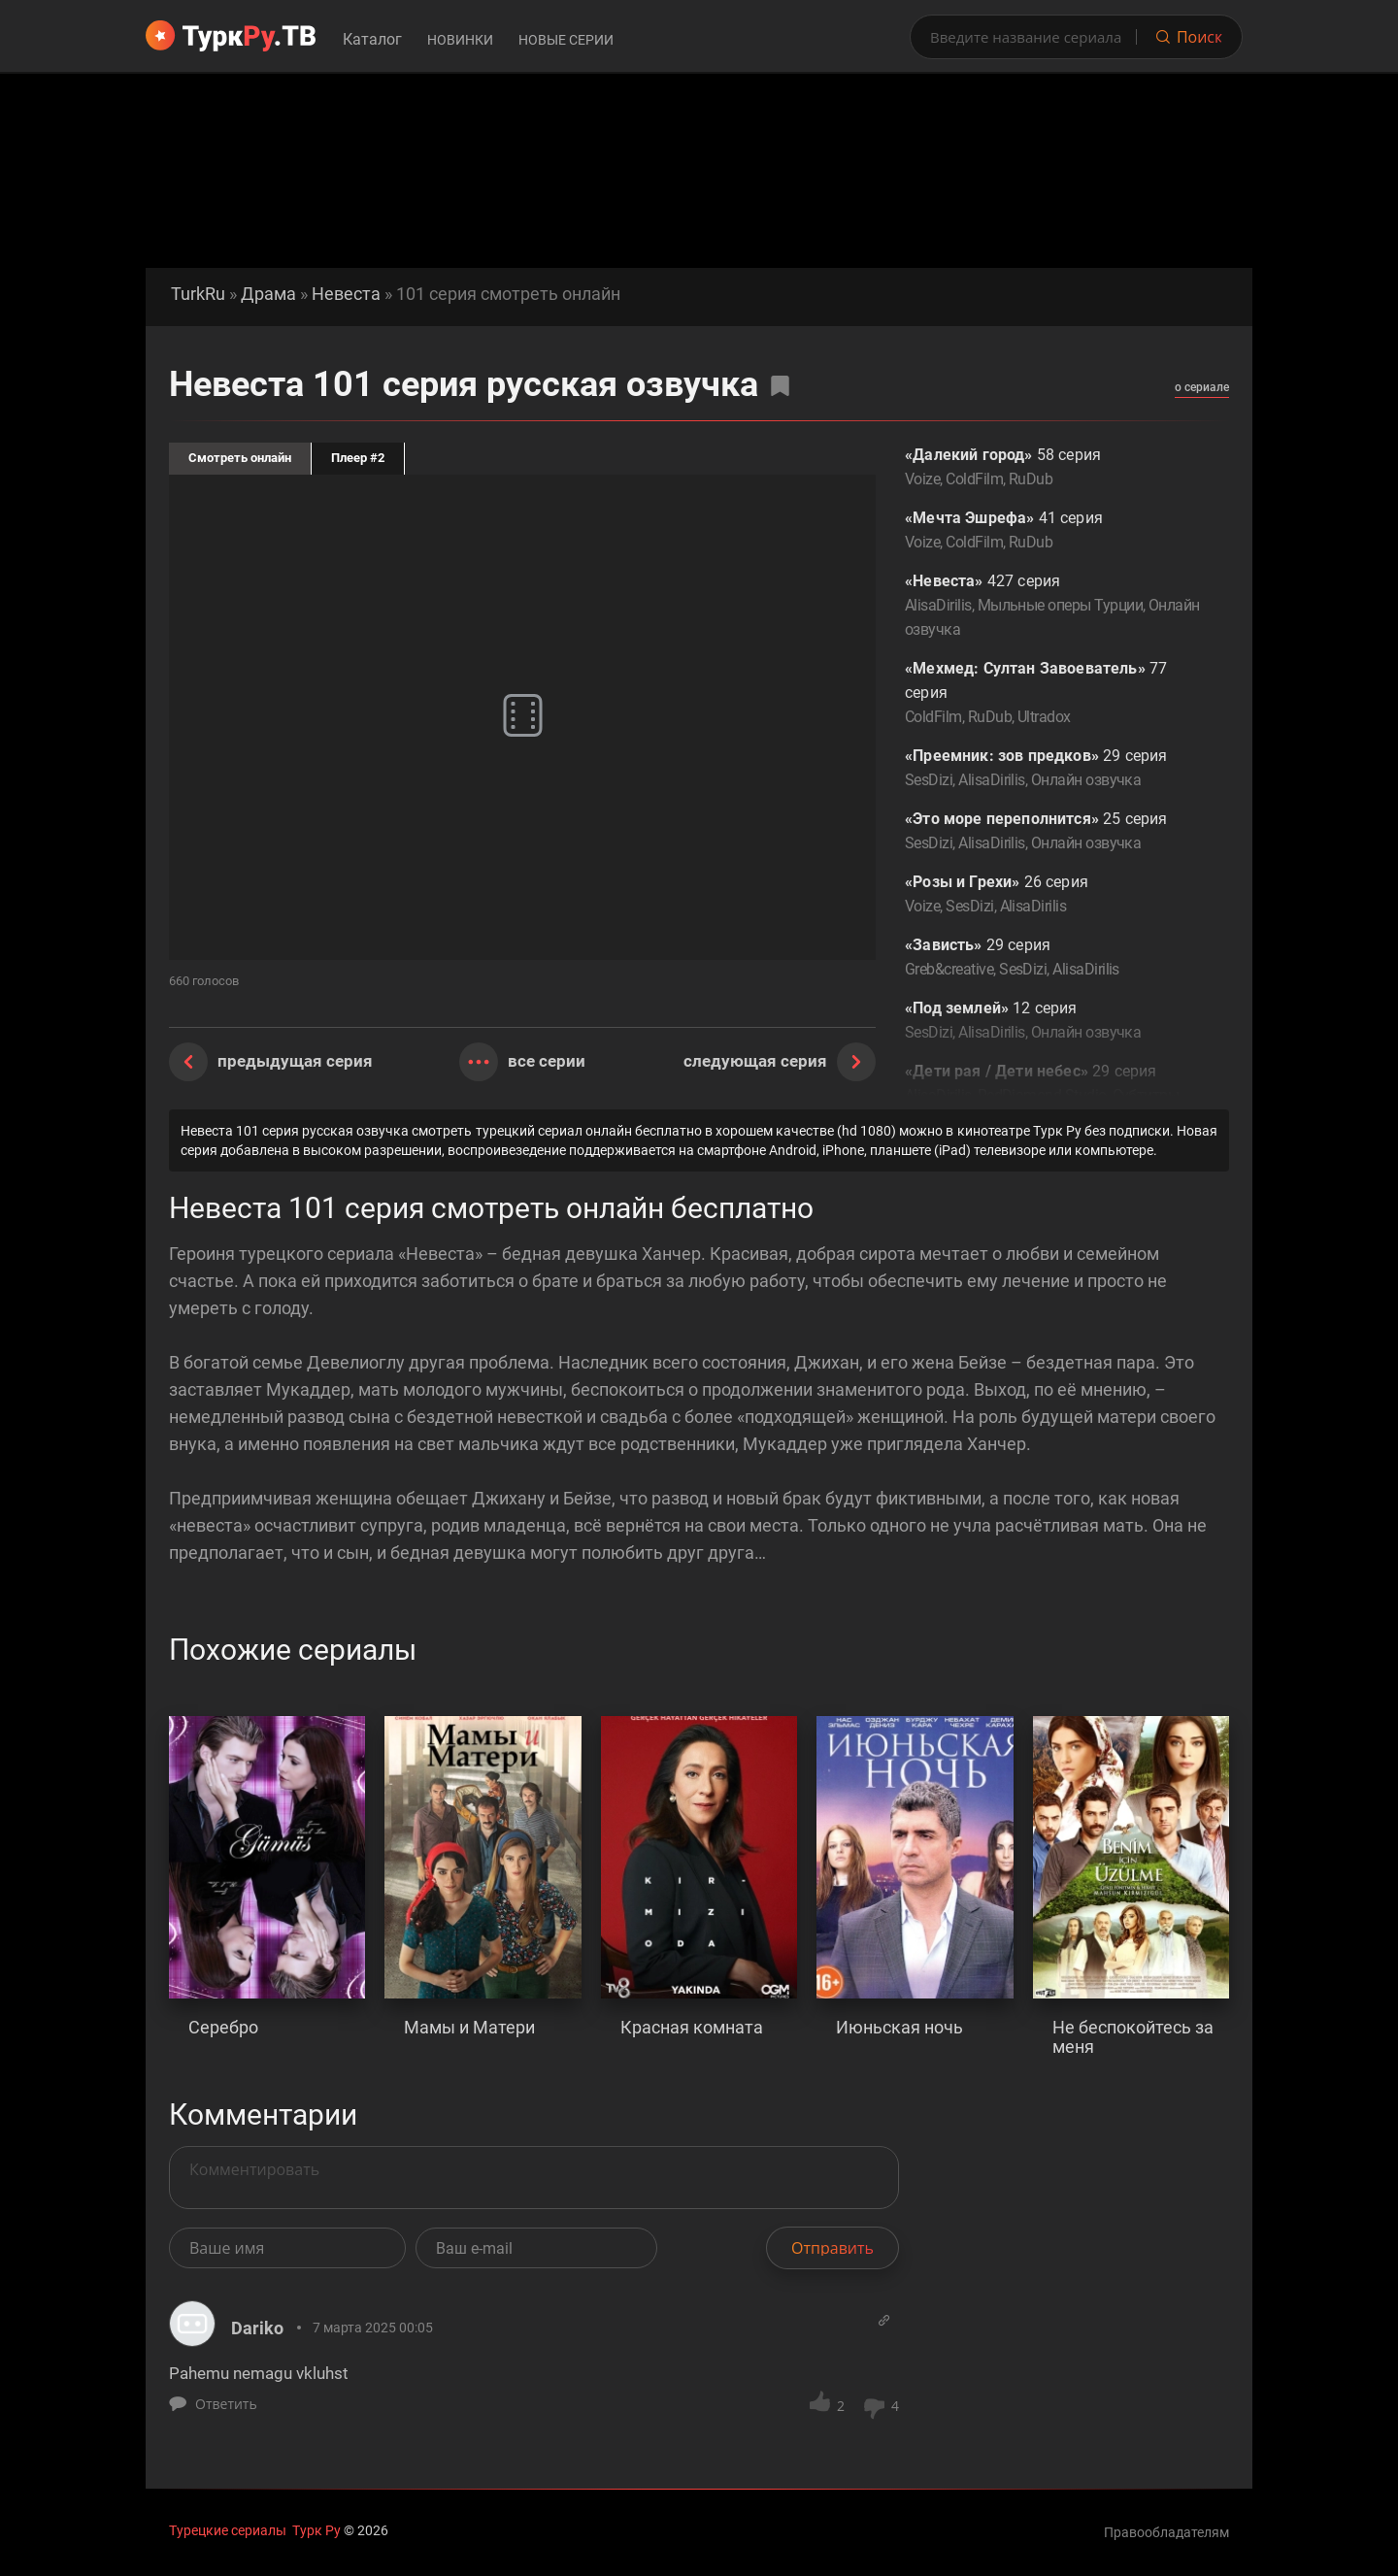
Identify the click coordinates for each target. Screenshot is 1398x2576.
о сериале (1202, 387)
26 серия (1052, 895)
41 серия (1052, 531)
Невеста (346, 294)
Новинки (460, 40)
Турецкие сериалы (227, 2530)
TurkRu (198, 294)
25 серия (1052, 832)
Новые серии (566, 40)
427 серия (1052, 607)
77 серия (1052, 694)
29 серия (1052, 769)
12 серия (1052, 1021)
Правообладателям (1166, 2532)
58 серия (1052, 468)
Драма (268, 294)
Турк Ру (316, 2530)
